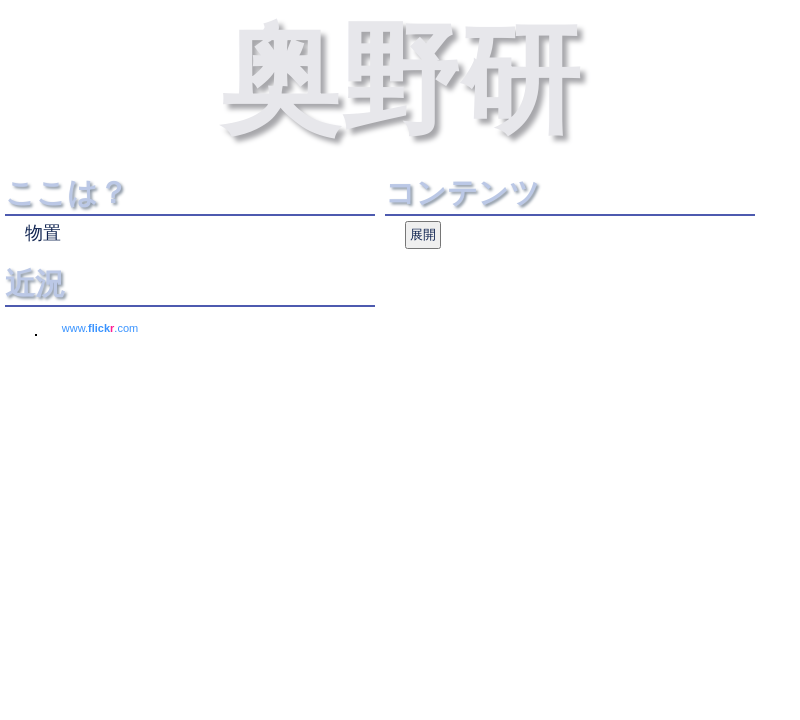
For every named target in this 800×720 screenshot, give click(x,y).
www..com (100, 328)
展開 (423, 234)
